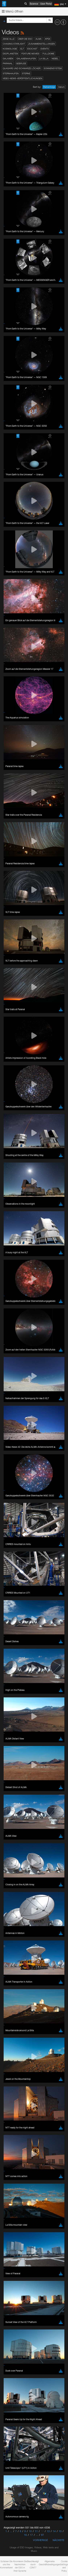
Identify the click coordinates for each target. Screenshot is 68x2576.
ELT (22, 48)
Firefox (14, 707)
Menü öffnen (12, 11)
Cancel (29, 800)
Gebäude (21, 63)
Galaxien (8, 58)
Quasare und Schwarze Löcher (21, 68)
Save (11, 800)
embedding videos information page (22, 603)
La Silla (43, 58)
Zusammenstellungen (41, 43)
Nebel (55, 58)
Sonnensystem (53, 68)
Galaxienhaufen (26, 58)
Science (34, 3)
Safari (14, 710)
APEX (47, 39)
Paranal (8, 63)
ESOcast (32, 48)
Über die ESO (25, 39)
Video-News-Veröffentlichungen (22, 78)
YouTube (8, 579)
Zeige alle (9, 39)
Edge (13, 704)
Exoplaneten (10, 53)
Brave (14, 697)
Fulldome (48, 53)
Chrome (15, 700)
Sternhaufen (11, 73)
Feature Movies (30, 53)
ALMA (39, 39)
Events (45, 48)
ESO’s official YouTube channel (24, 582)
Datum (61, 87)
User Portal (46, 3)
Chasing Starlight (14, 43)
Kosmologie (10, 48)
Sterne (26, 73)
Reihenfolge (49, 87)
